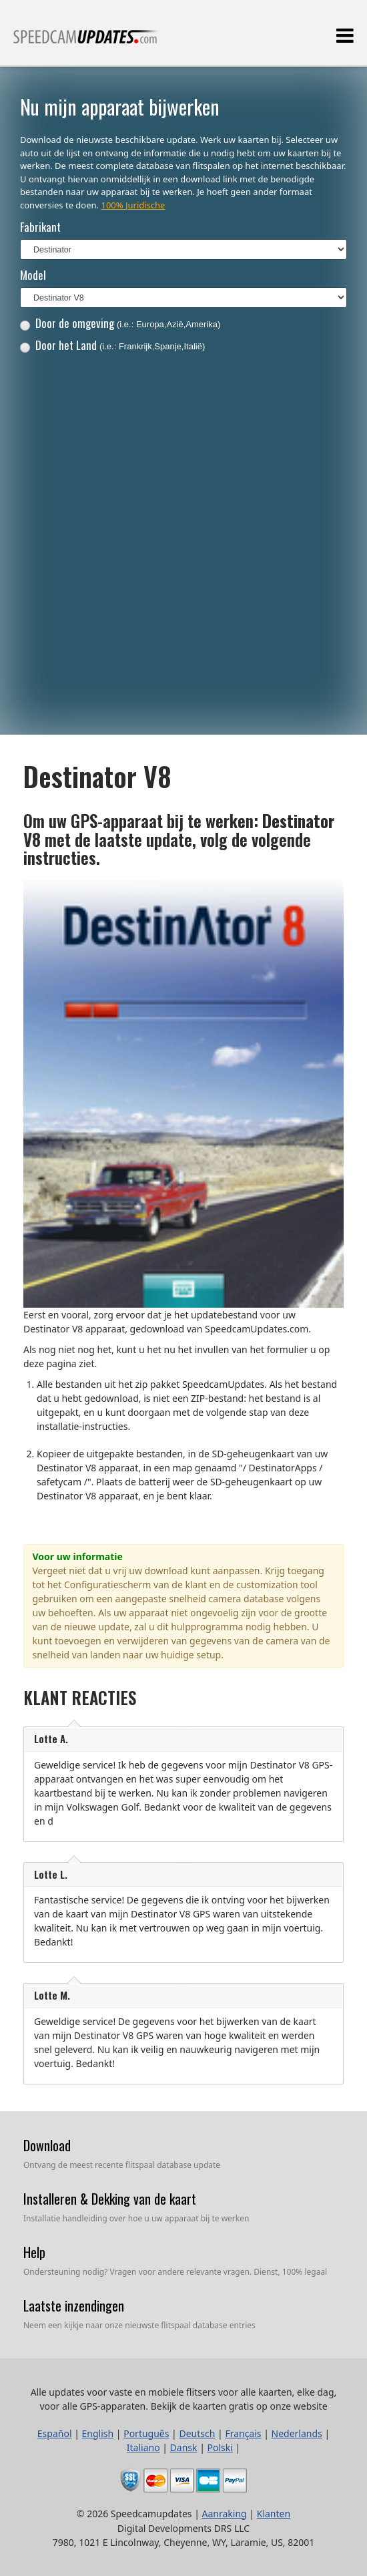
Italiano (143, 2447)
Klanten (273, 2513)
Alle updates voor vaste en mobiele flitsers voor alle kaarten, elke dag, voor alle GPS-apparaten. (86, 42)
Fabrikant (40, 226)
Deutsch (197, 2433)
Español (54, 2433)
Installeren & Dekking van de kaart (109, 2199)
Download (47, 2145)
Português (146, 2433)
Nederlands (297, 2433)
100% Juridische (133, 205)
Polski (220, 2447)
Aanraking (224, 2513)
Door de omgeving (120, 323)
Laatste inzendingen (73, 2305)
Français (243, 2433)
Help (34, 2252)
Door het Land (113, 345)
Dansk (184, 2447)
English (98, 2433)
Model (33, 274)
